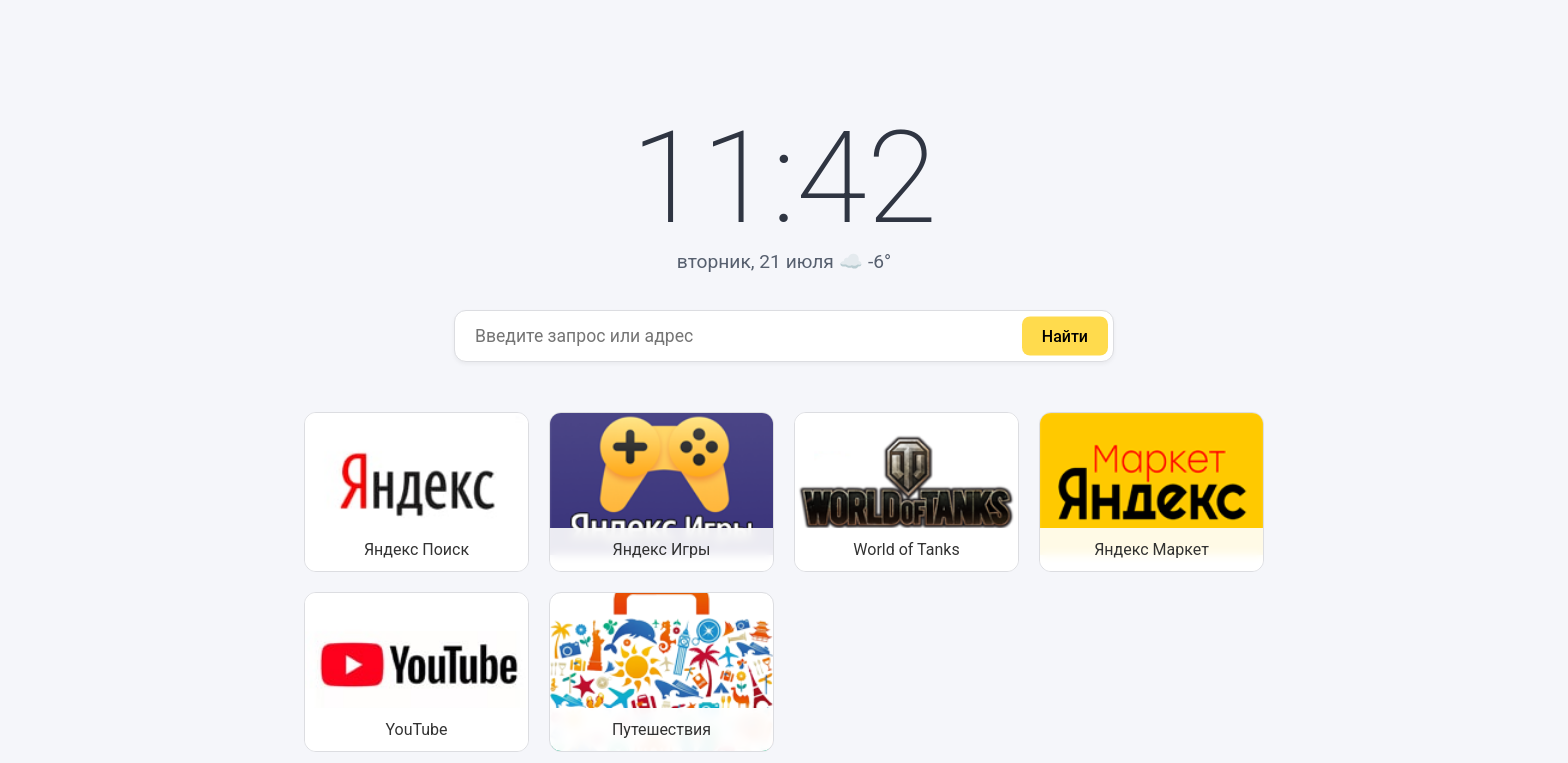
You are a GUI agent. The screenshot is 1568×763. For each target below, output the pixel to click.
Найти (1065, 335)
